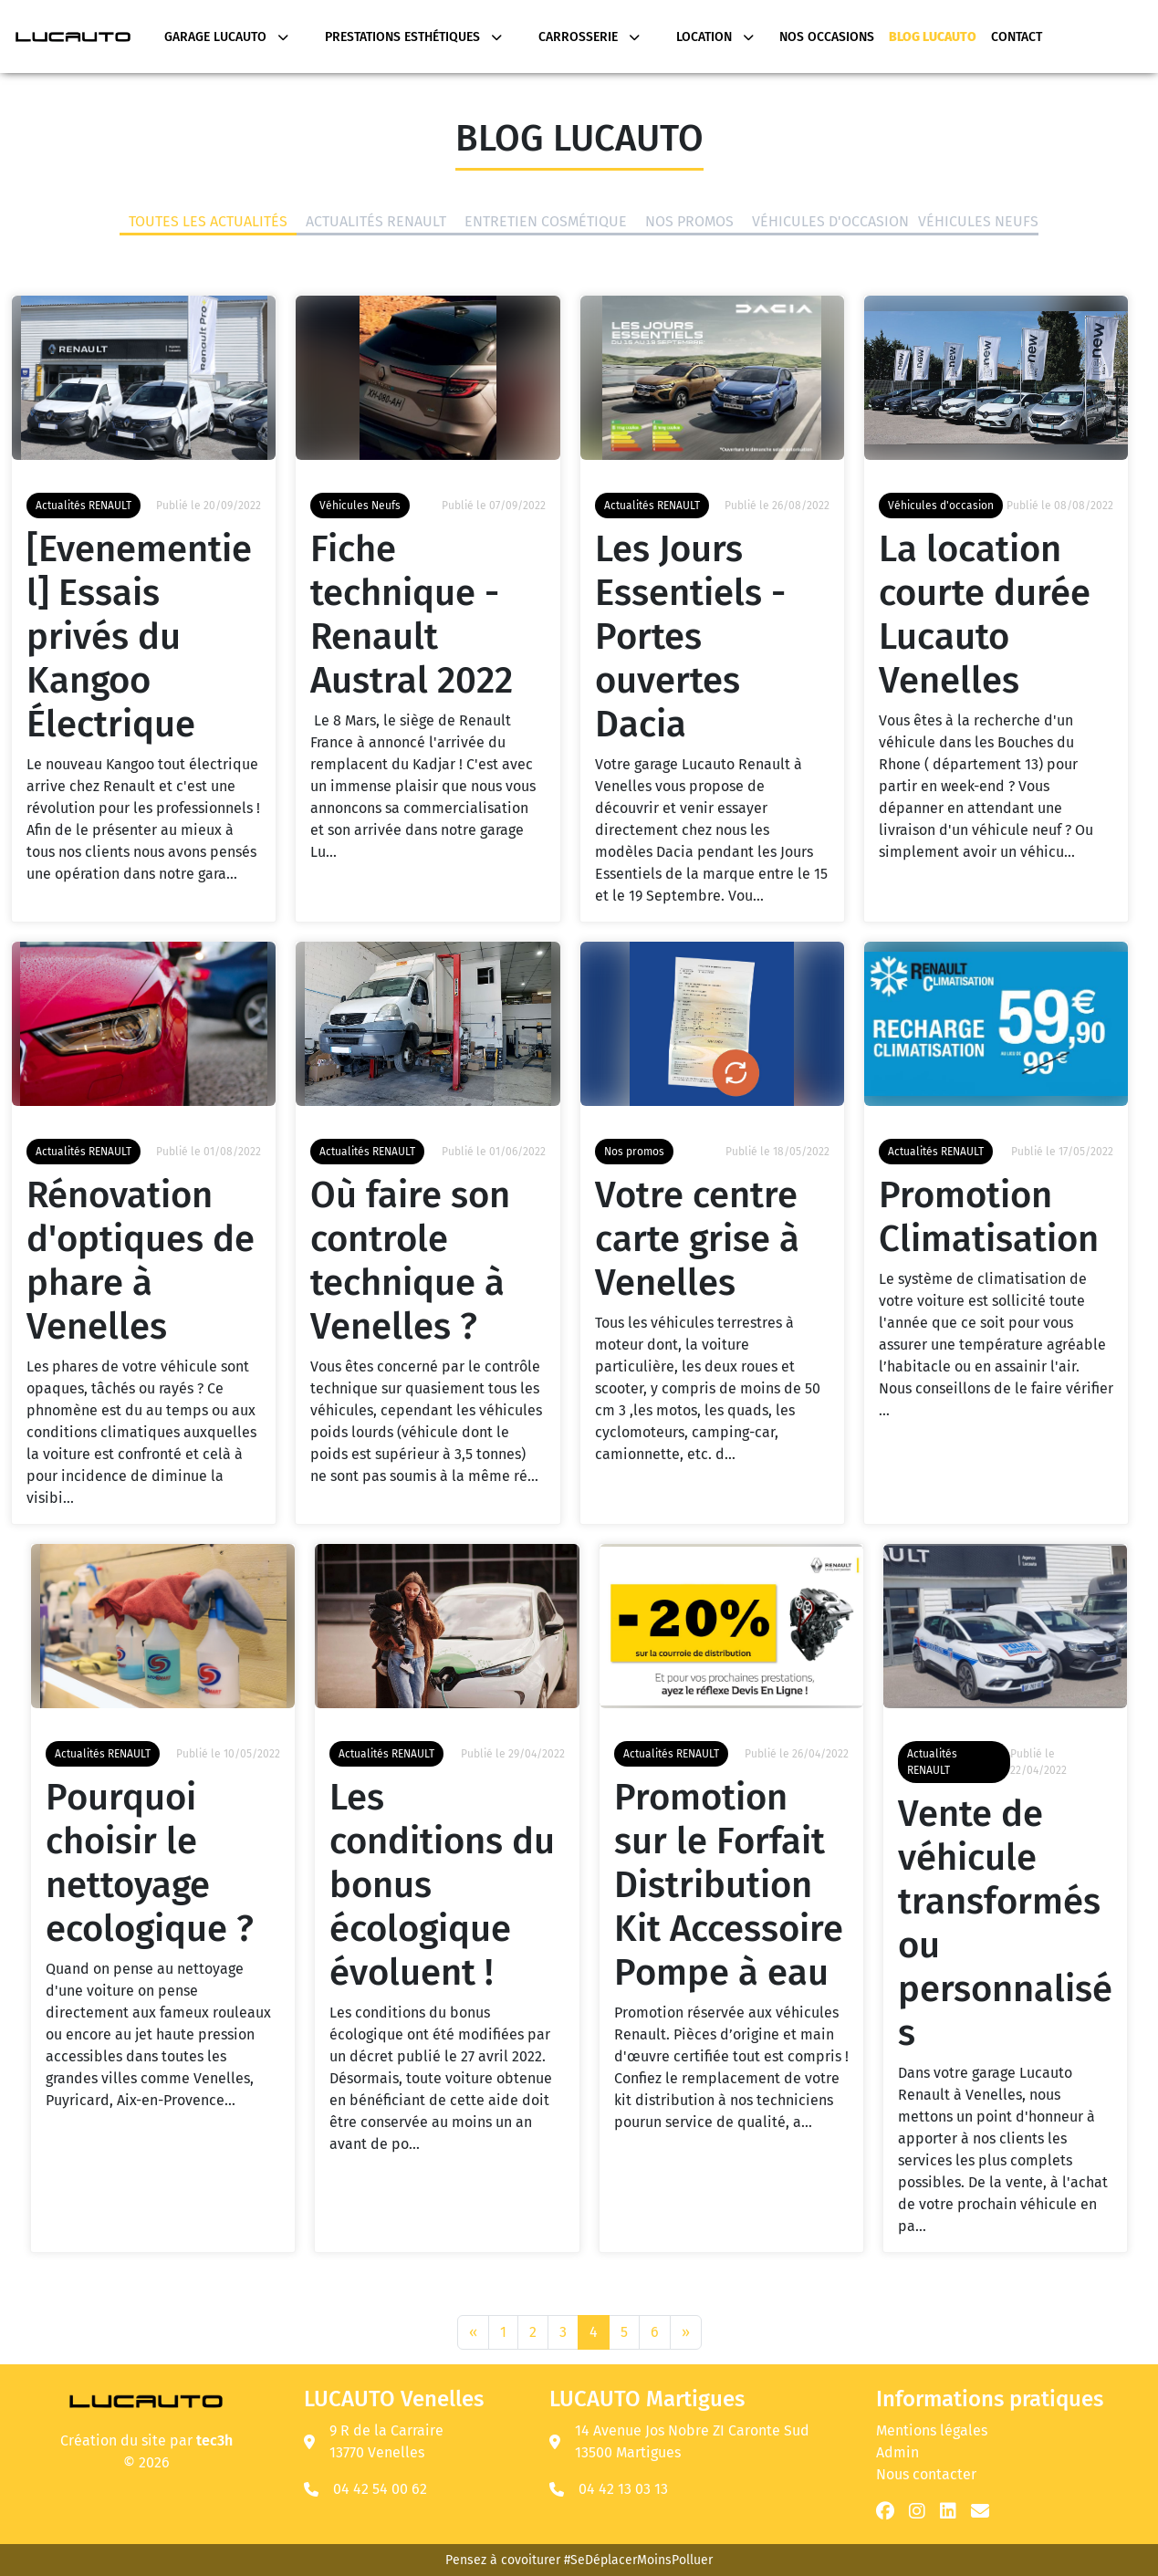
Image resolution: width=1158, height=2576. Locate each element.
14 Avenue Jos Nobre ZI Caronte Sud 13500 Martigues (679, 2441)
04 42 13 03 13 (623, 2489)
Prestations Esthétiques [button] (413, 37)
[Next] (686, 2332)
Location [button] (715, 37)
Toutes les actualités (208, 223)
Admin (897, 2452)
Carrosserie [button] (589, 37)
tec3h (214, 2440)
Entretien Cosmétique (545, 223)
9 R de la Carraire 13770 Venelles (373, 2441)
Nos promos (689, 223)
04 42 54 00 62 (380, 2489)
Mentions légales (931, 2430)
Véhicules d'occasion (830, 223)
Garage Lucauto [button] (226, 37)
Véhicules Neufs (978, 223)
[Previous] (473, 2332)
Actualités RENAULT (376, 223)
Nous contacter (926, 2474)
